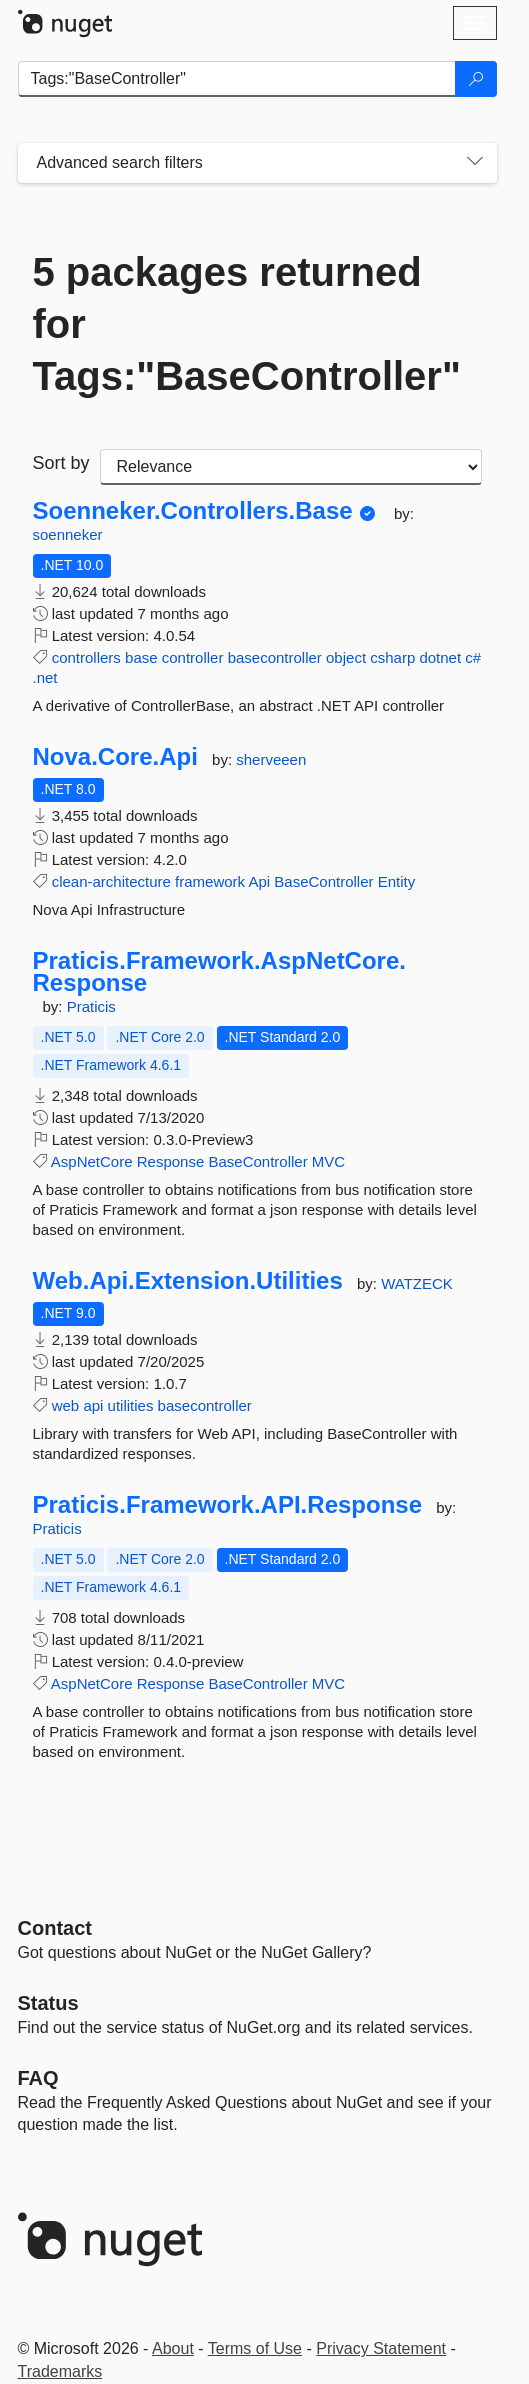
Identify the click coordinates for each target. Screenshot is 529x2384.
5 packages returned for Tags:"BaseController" (247, 324)
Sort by (61, 463)
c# (473, 657)
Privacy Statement (381, 2348)
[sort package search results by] (291, 467)
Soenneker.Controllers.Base (193, 511)
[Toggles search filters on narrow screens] (475, 163)
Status (48, 2003)
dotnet (440, 657)
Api (259, 881)
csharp (392, 657)
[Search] (476, 79)
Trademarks (60, 2371)
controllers (86, 657)
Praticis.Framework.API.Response (228, 1505)
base (141, 657)
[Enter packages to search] (237, 79)
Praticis (91, 1006)
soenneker (68, 534)
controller (193, 657)
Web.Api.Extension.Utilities (188, 1281)
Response (171, 1161)
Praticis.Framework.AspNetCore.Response (219, 971)
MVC (328, 1161)
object (346, 657)
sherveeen (271, 759)
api (93, 1405)
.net (45, 677)
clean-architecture (111, 881)
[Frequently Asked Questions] (38, 2078)
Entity (397, 881)
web (66, 1405)
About (173, 2348)
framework (210, 881)
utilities (131, 1405)
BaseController (323, 881)
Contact (55, 1928)
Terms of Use (255, 2348)
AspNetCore (92, 1161)
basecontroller (275, 657)
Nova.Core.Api (115, 757)
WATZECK (417, 1283)
